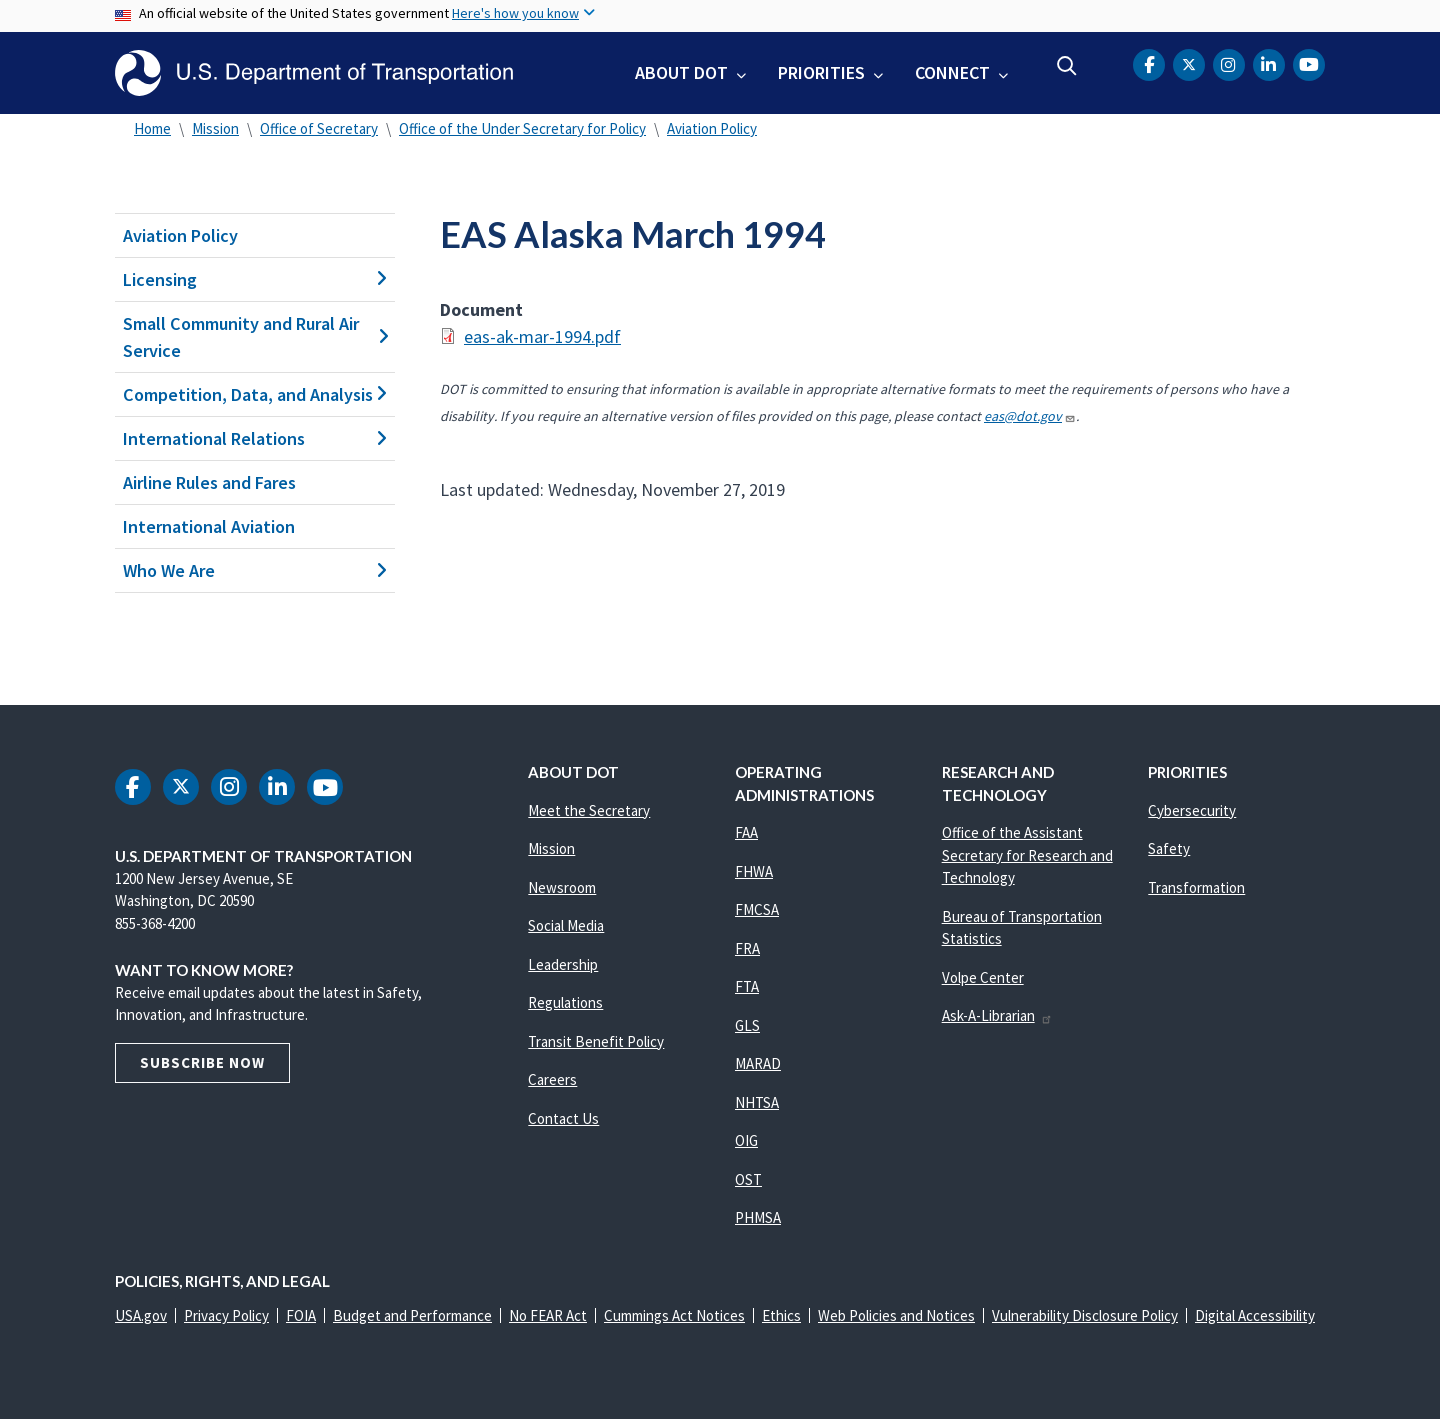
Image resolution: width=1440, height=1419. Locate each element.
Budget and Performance (412, 1315)
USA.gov (141, 1315)
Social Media (566, 925)
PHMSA (758, 1217)
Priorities (821, 72)
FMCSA (757, 909)
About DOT (681, 72)
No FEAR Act (548, 1315)
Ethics (781, 1315)
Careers (552, 1079)
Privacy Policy (226, 1315)
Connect (952, 72)
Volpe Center (983, 977)
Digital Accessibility (1255, 1315)
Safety (1169, 848)
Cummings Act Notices (674, 1315)
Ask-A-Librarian (997, 1015)
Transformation (1196, 887)
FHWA (754, 871)
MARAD (758, 1063)
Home (152, 128)
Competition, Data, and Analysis (255, 394)
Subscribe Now (202, 1062)
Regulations (565, 1002)
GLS (747, 1025)
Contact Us (563, 1118)
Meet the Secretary (589, 810)
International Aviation (209, 526)
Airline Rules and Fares (209, 482)
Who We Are (255, 570)
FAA (746, 832)
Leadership (563, 964)
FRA (747, 948)
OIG (746, 1140)
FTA (747, 986)
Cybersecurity (1192, 810)
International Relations (255, 438)
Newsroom (562, 887)
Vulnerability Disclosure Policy (1085, 1315)
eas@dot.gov (1030, 416)
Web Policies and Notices (896, 1315)
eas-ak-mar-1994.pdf (542, 336)
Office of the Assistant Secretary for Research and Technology (1027, 855)
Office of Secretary (319, 128)
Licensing (255, 279)
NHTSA (757, 1102)
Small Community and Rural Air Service (255, 337)
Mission (215, 128)
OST (748, 1179)
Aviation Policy (712, 128)
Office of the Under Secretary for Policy (522, 128)
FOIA (301, 1315)
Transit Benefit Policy (596, 1041)
